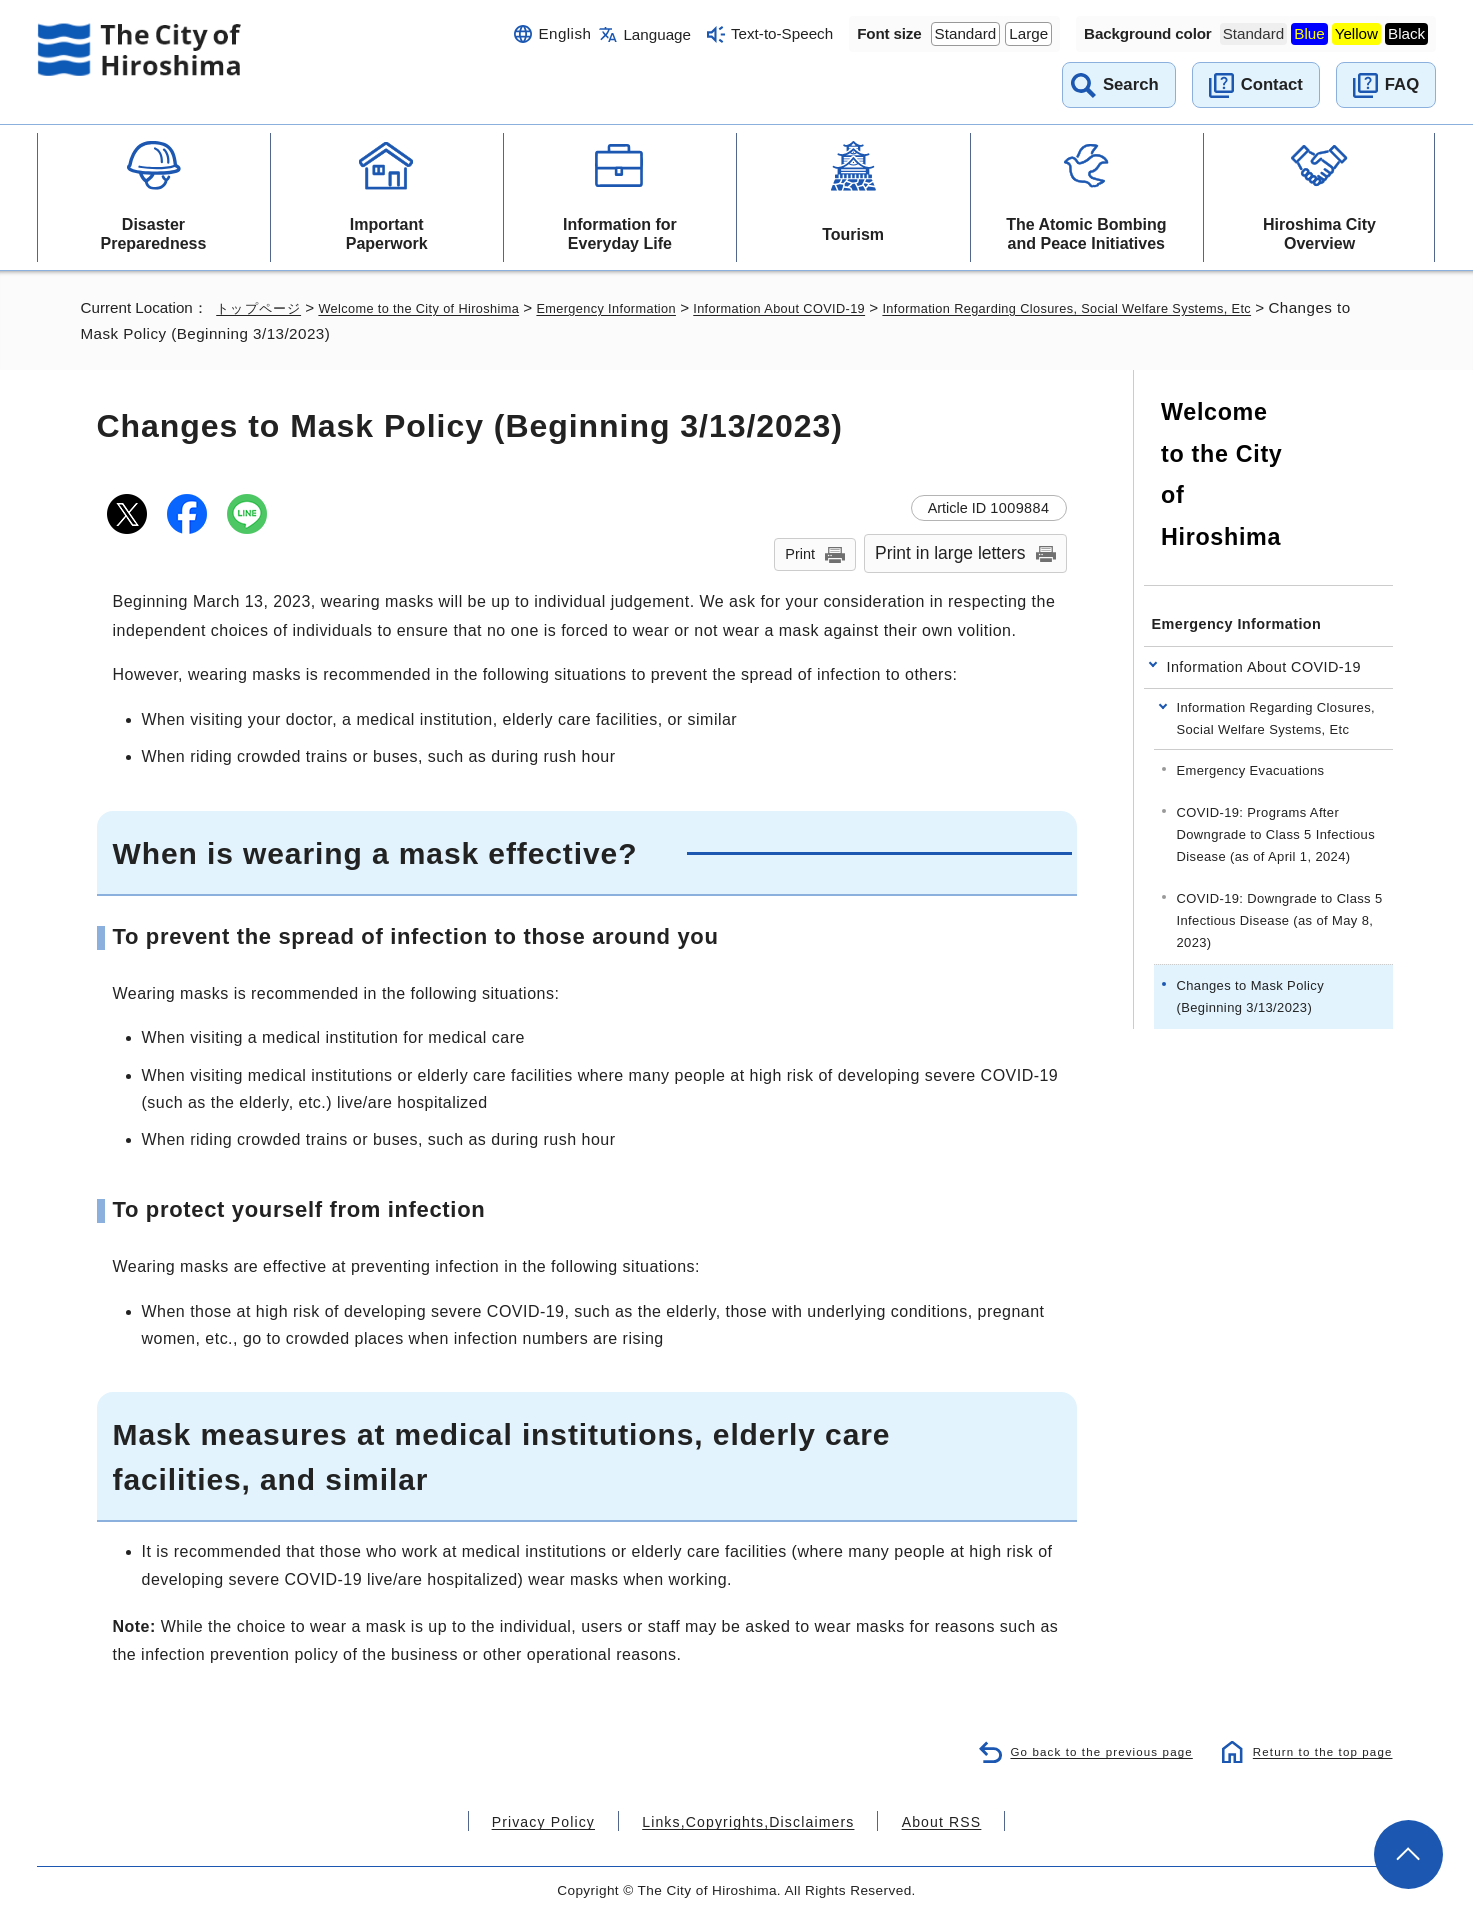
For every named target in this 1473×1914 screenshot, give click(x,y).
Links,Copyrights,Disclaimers (746, 1820)
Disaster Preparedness (154, 234)
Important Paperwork (387, 234)
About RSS (913, 1820)
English (564, 33)
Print (800, 554)
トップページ (261, 307)
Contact (1272, 84)
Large (1028, 33)
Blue (1309, 33)
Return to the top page (1316, 1750)
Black (1406, 33)
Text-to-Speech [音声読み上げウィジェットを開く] (782, 33)
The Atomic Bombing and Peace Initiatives (1086, 234)
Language (657, 34)
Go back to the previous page (1086, 1750)
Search (1131, 84)
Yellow (1356, 33)
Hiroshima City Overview (1319, 234)
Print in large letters (950, 553)
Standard (966, 33)
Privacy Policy (569, 1820)
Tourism (853, 234)
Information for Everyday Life (620, 234)
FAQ (1402, 84)
